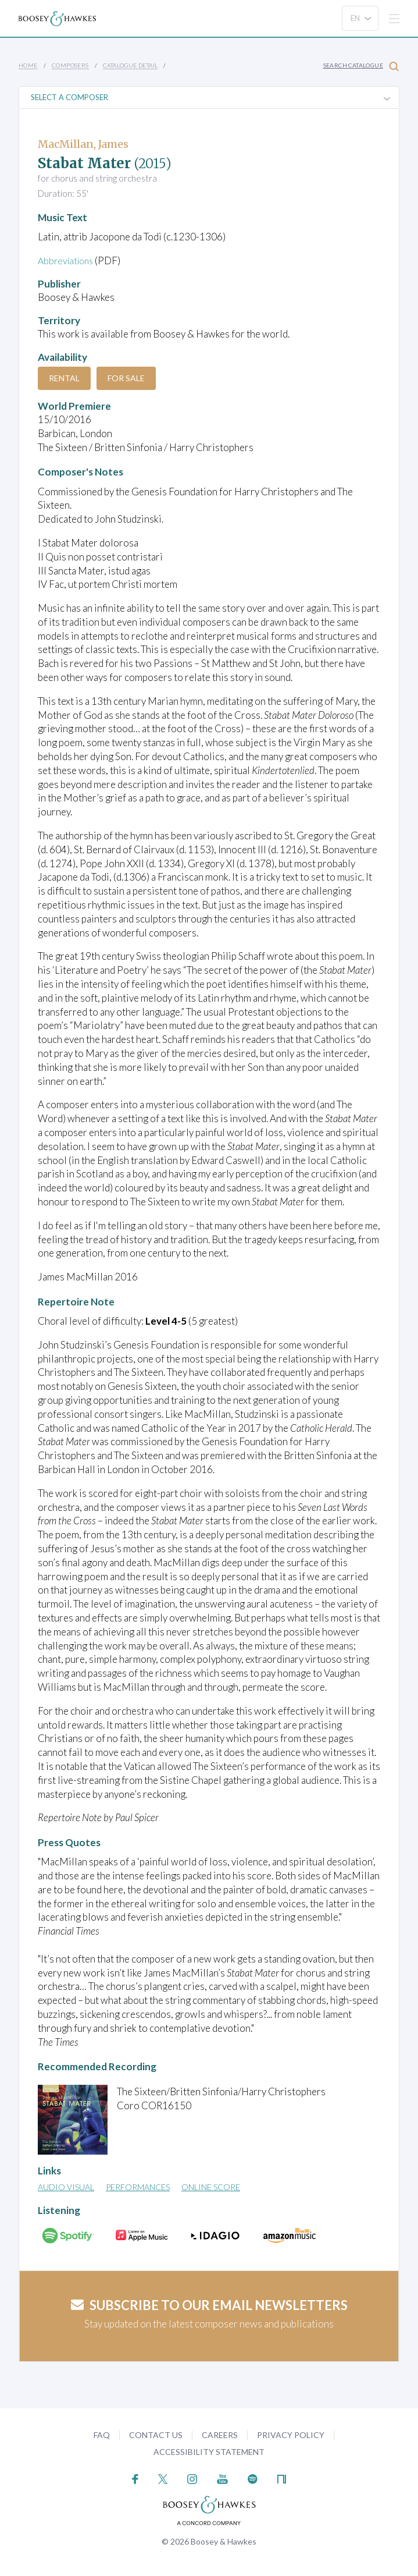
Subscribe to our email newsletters (209, 2305)
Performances (138, 2187)
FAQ (102, 2435)
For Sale (126, 378)
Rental (64, 378)
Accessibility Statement (209, 2452)
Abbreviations (68, 260)
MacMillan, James (83, 144)
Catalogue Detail (130, 65)
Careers (220, 2435)
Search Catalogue (361, 66)
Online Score (210, 2187)
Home (28, 65)
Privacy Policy (290, 2435)
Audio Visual (66, 2187)
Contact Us (156, 2435)
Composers (70, 65)
